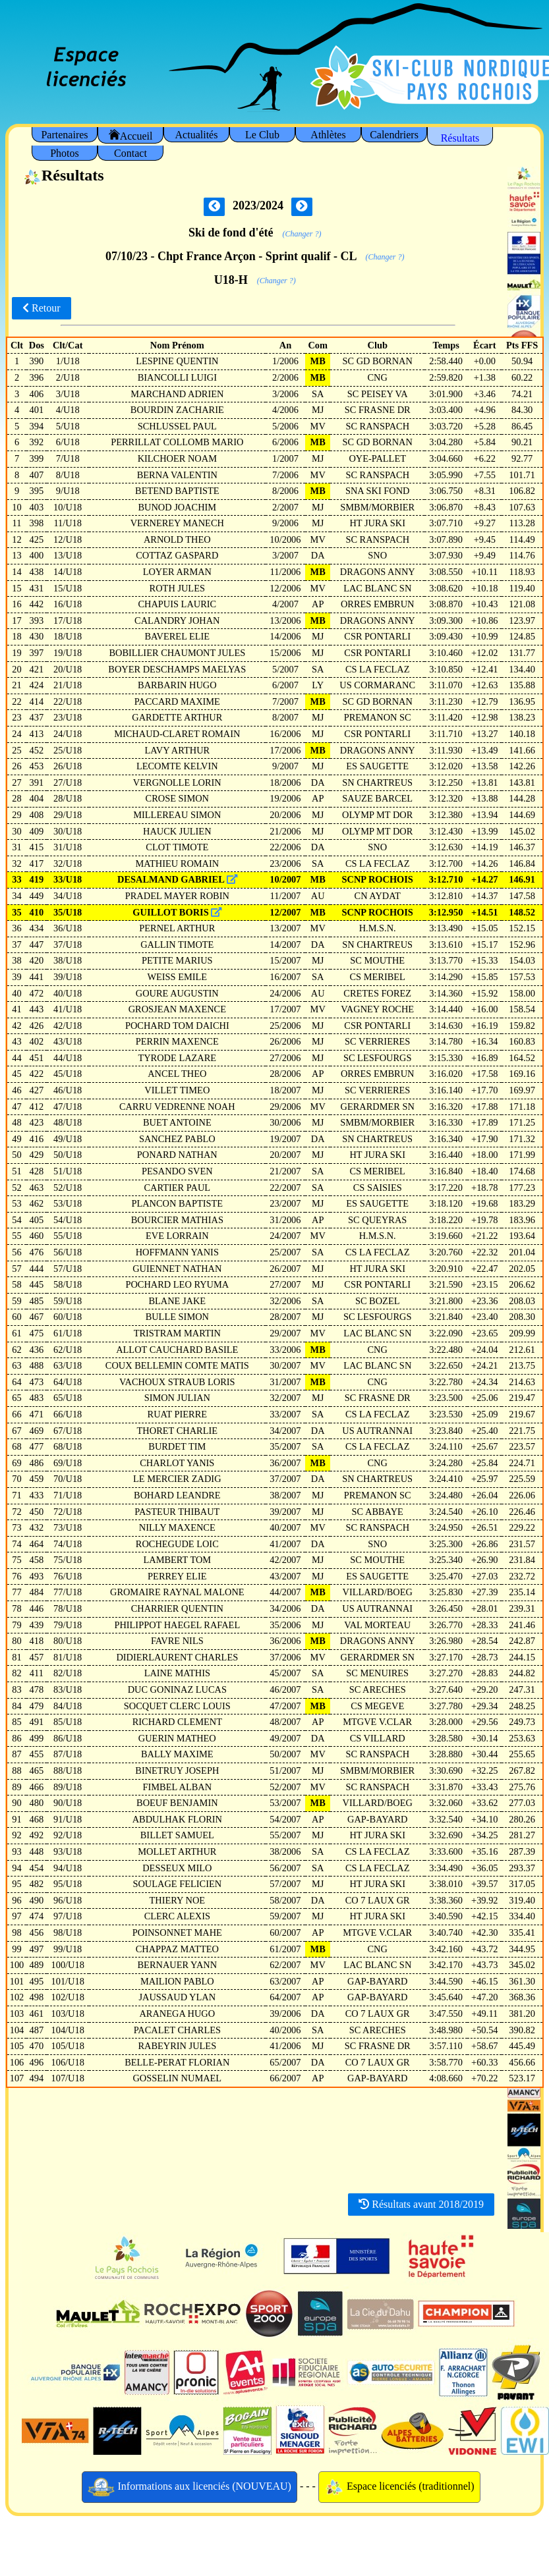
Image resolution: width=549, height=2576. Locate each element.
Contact (130, 153)
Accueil (131, 135)
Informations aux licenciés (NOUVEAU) (189, 2487)
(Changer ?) (302, 233)
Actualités (196, 134)
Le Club (262, 134)
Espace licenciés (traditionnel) (399, 2487)
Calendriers (394, 134)
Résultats (460, 138)
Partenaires (64, 134)
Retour (41, 308)
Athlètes (327, 134)
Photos (64, 153)
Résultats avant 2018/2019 (421, 2204)
